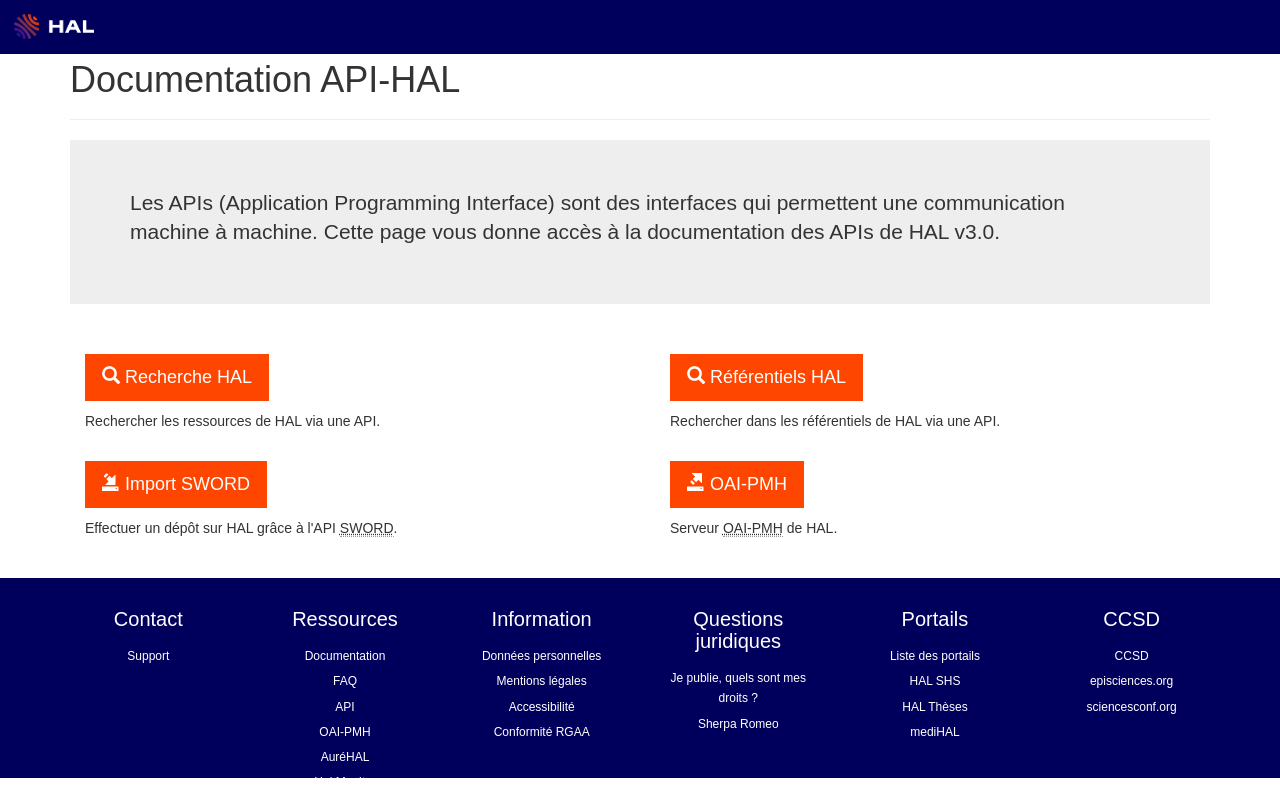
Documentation (345, 656)
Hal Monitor (344, 782)
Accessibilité (542, 707)
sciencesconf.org (1132, 707)
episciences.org (1131, 681)
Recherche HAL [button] (177, 376)
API (344, 707)
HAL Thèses (934, 707)
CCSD (1132, 656)
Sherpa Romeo (738, 724)
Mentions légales (542, 681)
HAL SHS (935, 681)
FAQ (345, 681)
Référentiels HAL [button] (766, 376)
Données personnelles (541, 656)
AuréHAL (345, 757)
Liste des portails (935, 656)
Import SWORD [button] (176, 483)
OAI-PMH (344, 732)
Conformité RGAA (542, 732)
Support (148, 656)
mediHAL (934, 732)
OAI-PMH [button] (737, 483)
